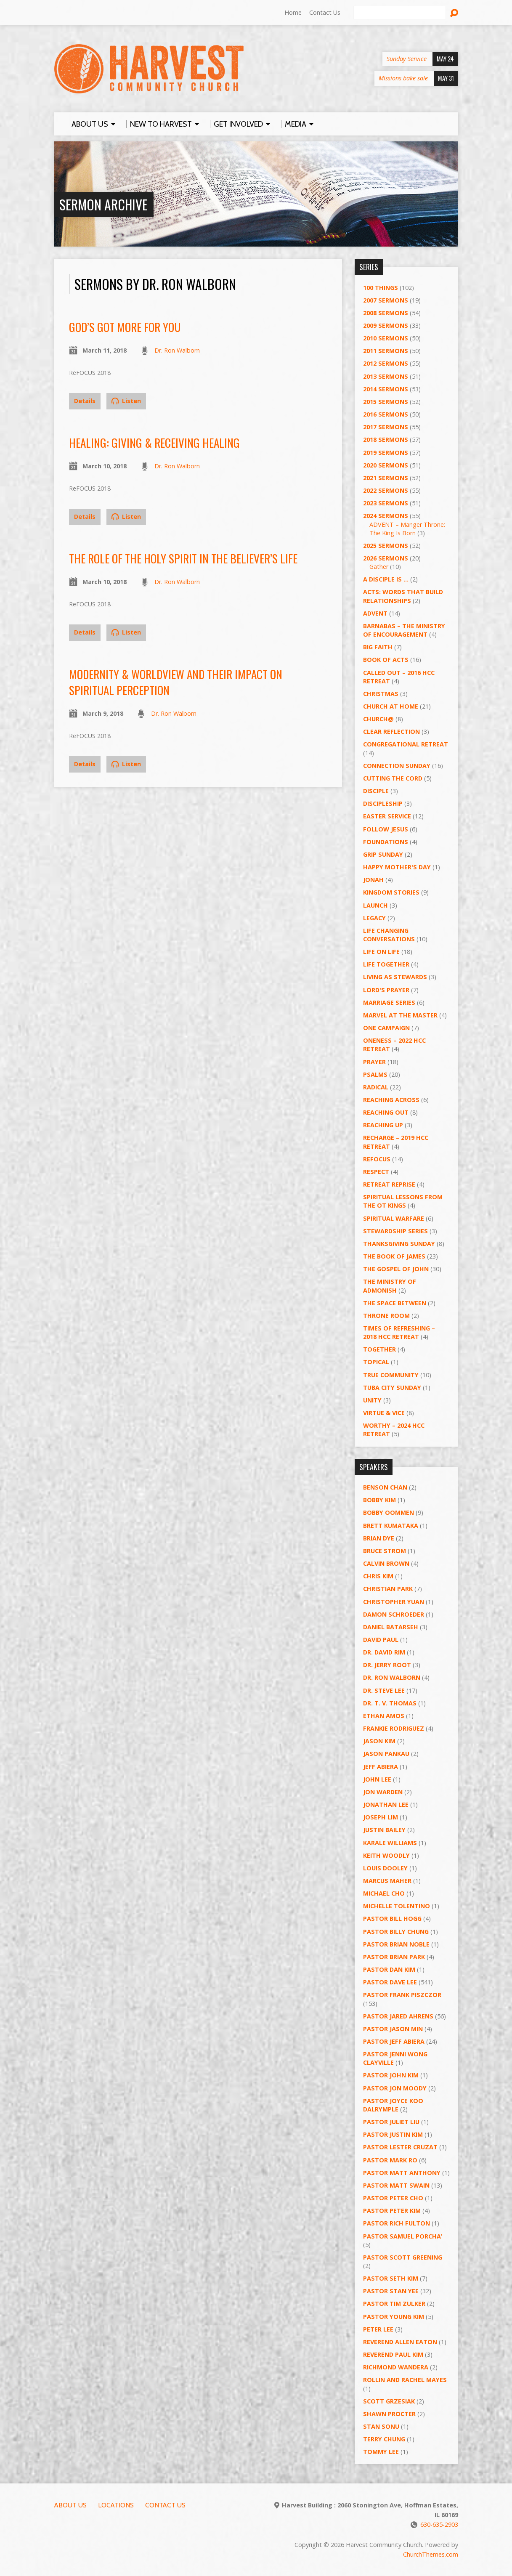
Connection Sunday (396, 766)
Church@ (378, 719)
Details (85, 401)
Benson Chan (385, 1487)
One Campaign (386, 1028)
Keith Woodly (386, 1855)
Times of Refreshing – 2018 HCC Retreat (399, 1332)
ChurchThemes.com (430, 2554)
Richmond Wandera (395, 2367)
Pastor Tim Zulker (394, 2304)
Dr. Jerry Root (387, 1665)
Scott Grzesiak (389, 2401)
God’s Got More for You (124, 326)
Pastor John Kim (391, 2075)
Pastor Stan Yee (391, 2291)
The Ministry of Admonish (389, 1285)
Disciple (376, 791)
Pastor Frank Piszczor (402, 1995)
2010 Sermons (385, 338)
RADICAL (375, 1087)
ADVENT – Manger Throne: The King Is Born (407, 529)
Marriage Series (389, 1002)
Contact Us (324, 12)
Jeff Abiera (380, 1767)
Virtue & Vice (384, 1413)
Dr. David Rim (384, 1652)
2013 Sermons (385, 376)
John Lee (377, 1779)
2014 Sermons (385, 389)
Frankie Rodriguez (393, 1728)
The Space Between (394, 1303)
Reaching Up (383, 1125)
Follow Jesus (385, 829)
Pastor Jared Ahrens (398, 2016)
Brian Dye (378, 1538)
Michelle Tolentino (396, 1906)
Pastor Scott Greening (402, 2257)
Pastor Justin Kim (393, 2134)
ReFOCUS (376, 1159)
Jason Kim (379, 1741)
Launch (375, 905)
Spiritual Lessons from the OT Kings (403, 1201)
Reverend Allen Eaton (400, 2342)
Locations (116, 2505)
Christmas (380, 694)
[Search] (399, 12)
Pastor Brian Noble (396, 1944)
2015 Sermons (385, 402)
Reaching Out (386, 1112)
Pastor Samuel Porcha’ (402, 2236)
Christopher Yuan (393, 1602)
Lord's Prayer (386, 990)
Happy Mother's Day (397, 867)
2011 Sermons (385, 351)
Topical (376, 1362)
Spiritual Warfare (393, 1218)
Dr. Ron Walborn (177, 350)
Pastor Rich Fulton (396, 2223)
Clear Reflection (391, 732)
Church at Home (390, 706)
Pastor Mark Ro (390, 2160)
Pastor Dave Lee (390, 1982)
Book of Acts (386, 660)
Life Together (386, 964)
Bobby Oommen (388, 1512)
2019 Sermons (385, 453)
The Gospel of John (396, 1269)
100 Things (380, 288)
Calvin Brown (386, 1563)
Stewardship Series (395, 1231)
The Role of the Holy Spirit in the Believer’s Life (183, 558)
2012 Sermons (385, 363)
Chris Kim (378, 1576)
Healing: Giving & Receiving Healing (154, 442)
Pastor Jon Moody (395, 2088)
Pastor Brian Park (394, 1957)
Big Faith (378, 647)
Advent (375, 613)
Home (293, 12)
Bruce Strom (384, 1551)
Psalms (375, 1074)
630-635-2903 (439, 2524)
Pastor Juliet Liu (391, 2122)
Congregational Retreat (405, 744)
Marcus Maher (387, 1881)
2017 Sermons (385, 427)
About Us (70, 2505)
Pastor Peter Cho (393, 2198)
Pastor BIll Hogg (392, 1919)
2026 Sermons (385, 558)
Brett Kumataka (390, 1526)
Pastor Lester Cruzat (400, 2147)
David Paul (380, 1640)
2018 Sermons (385, 439)
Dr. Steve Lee (384, 1690)
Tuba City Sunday (392, 1388)
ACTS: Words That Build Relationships (403, 596)
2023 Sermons (385, 503)
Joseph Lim (380, 1817)
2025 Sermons (385, 546)
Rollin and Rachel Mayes (405, 2380)
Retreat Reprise (389, 1184)
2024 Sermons (385, 516)
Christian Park (388, 1589)
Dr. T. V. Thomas (389, 1703)
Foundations (385, 842)
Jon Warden (383, 1792)
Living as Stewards (395, 977)
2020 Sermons (385, 465)
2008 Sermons (385, 313)
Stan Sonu (381, 2426)
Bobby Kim (379, 1500)
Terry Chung (384, 2439)
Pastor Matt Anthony (401, 2173)
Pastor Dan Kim (389, 1969)
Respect (376, 1172)
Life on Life (381, 952)
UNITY (372, 1400)
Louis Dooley (385, 1868)
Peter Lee (378, 2329)
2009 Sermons (385, 325)
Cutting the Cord (392, 778)
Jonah (373, 880)
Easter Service (387, 816)
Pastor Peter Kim (392, 2211)
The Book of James (394, 1256)
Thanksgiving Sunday (399, 1244)
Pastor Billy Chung (396, 1932)
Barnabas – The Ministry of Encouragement (404, 630)
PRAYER (374, 1062)
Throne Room (386, 1316)
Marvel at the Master (400, 1015)
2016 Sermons (385, 414)
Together (379, 1349)
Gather (378, 567)
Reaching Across (391, 1100)
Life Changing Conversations (389, 935)
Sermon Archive (103, 204)
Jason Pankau (386, 1754)
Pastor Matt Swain (396, 2185)
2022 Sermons (385, 490)
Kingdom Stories (391, 892)
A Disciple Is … (386, 579)
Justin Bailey (384, 1830)
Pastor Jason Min (393, 2029)
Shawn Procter (389, 2414)
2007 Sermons (385, 300)
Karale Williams (390, 1843)
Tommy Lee (381, 2452)
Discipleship (383, 803)
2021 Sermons (385, 478)
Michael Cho (384, 1893)
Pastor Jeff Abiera (393, 2041)
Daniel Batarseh (390, 1627)
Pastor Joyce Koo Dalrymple (393, 2105)
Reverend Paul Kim (393, 2354)
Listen (126, 401)
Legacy (374, 918)
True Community (391, 1375)
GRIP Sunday (383, 854)
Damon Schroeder (393, 1614)
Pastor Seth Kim (390, 2278)
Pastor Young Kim (393, 2317)
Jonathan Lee (386, 1805)
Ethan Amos (383, 1716)
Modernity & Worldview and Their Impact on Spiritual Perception (175, 681)
